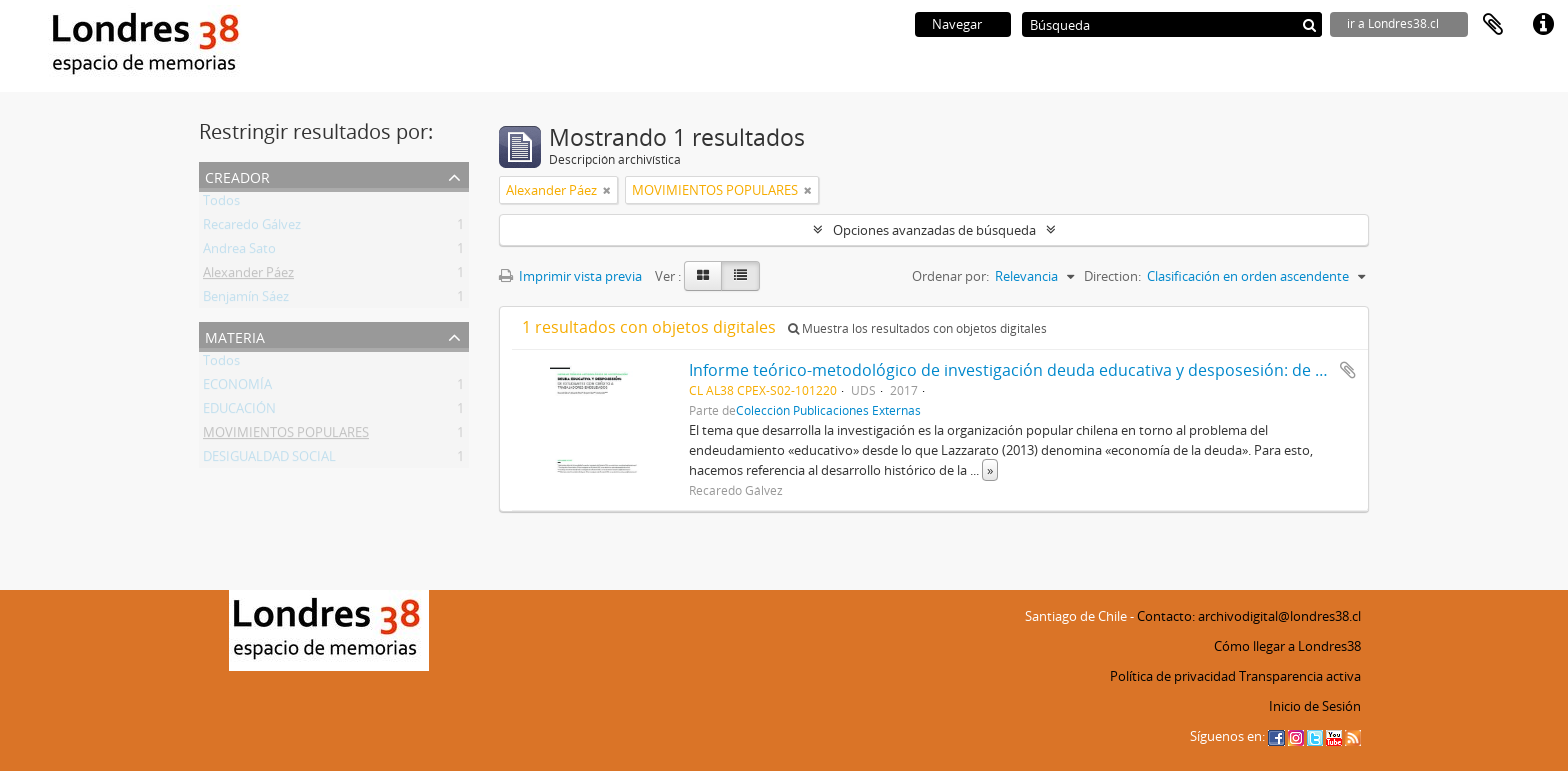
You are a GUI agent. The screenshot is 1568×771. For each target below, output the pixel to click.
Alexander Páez (248, 276)
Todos (221, 204)
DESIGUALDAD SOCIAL (269, 460)
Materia (235, 335)
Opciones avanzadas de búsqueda (934, 230)
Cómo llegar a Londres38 (1287, 646)
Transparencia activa (1300, 676)
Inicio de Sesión (1315, 706)
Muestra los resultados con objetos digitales (917, 328)
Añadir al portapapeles (1348, 370)
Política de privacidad (1173, 676)
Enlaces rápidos (1543, 25)
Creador (237, 175)
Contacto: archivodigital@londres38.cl (1249, 616)
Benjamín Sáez (246, 300)
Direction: (1112, 276)
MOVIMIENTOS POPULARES (286, 436)
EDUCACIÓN (239, 412)
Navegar (957, 24)
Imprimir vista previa (570, 276)
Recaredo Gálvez (252, 228)
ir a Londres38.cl (1393, 23)
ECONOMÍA (237, 388)
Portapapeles (1493, 25)
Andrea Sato (239, 252)
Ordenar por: (950, 276)
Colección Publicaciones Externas (828, 410)
